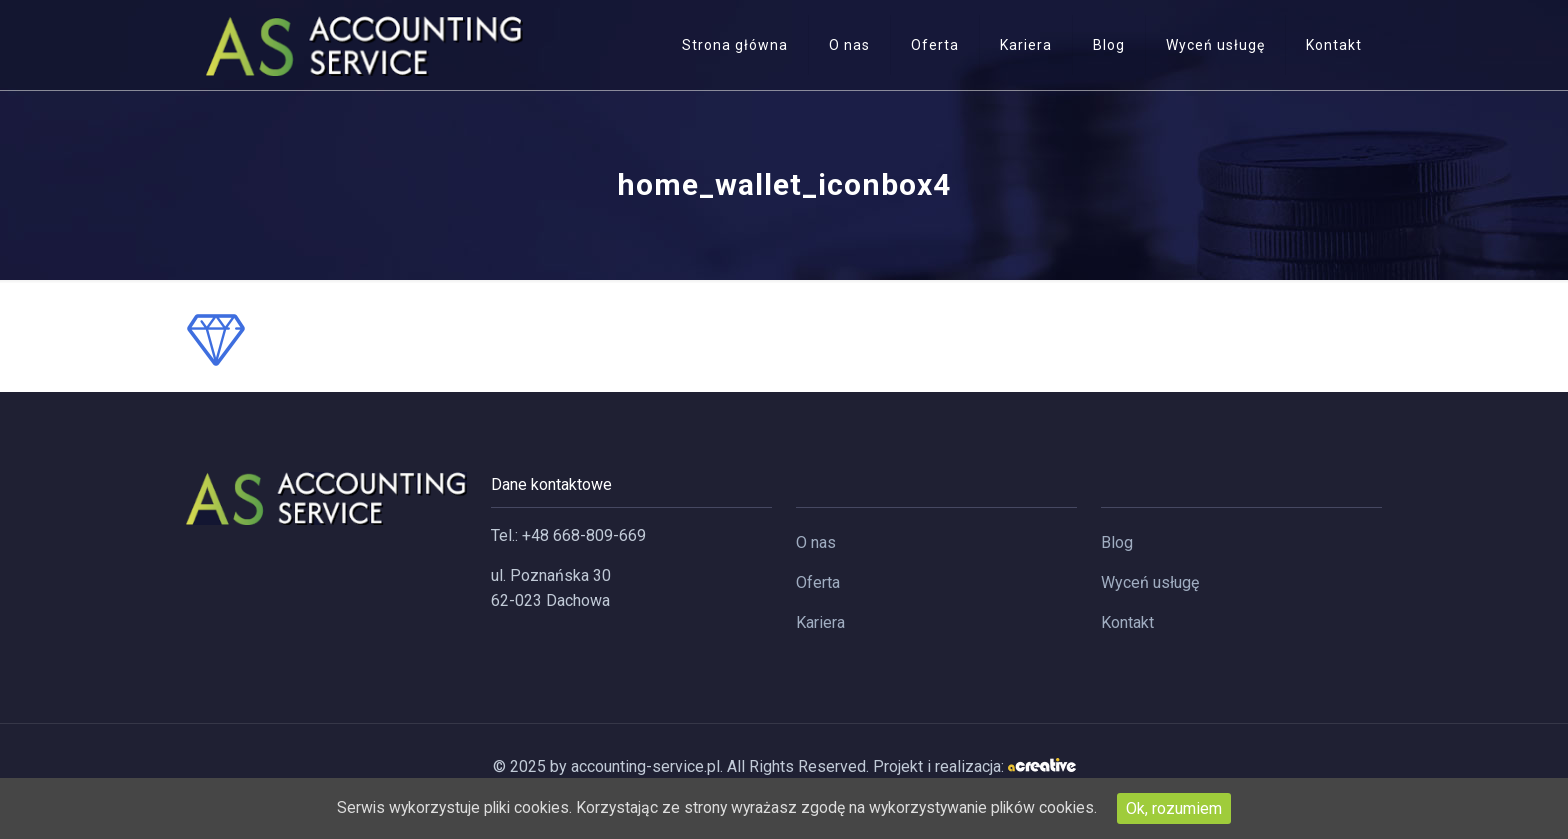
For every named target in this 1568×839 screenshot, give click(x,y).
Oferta (818, 582)
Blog (1117, 542)
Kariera (820, 622)
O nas (816, 542)
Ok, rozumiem (1183, 808)
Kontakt (1127, 622)
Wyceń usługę (1150, 582)
